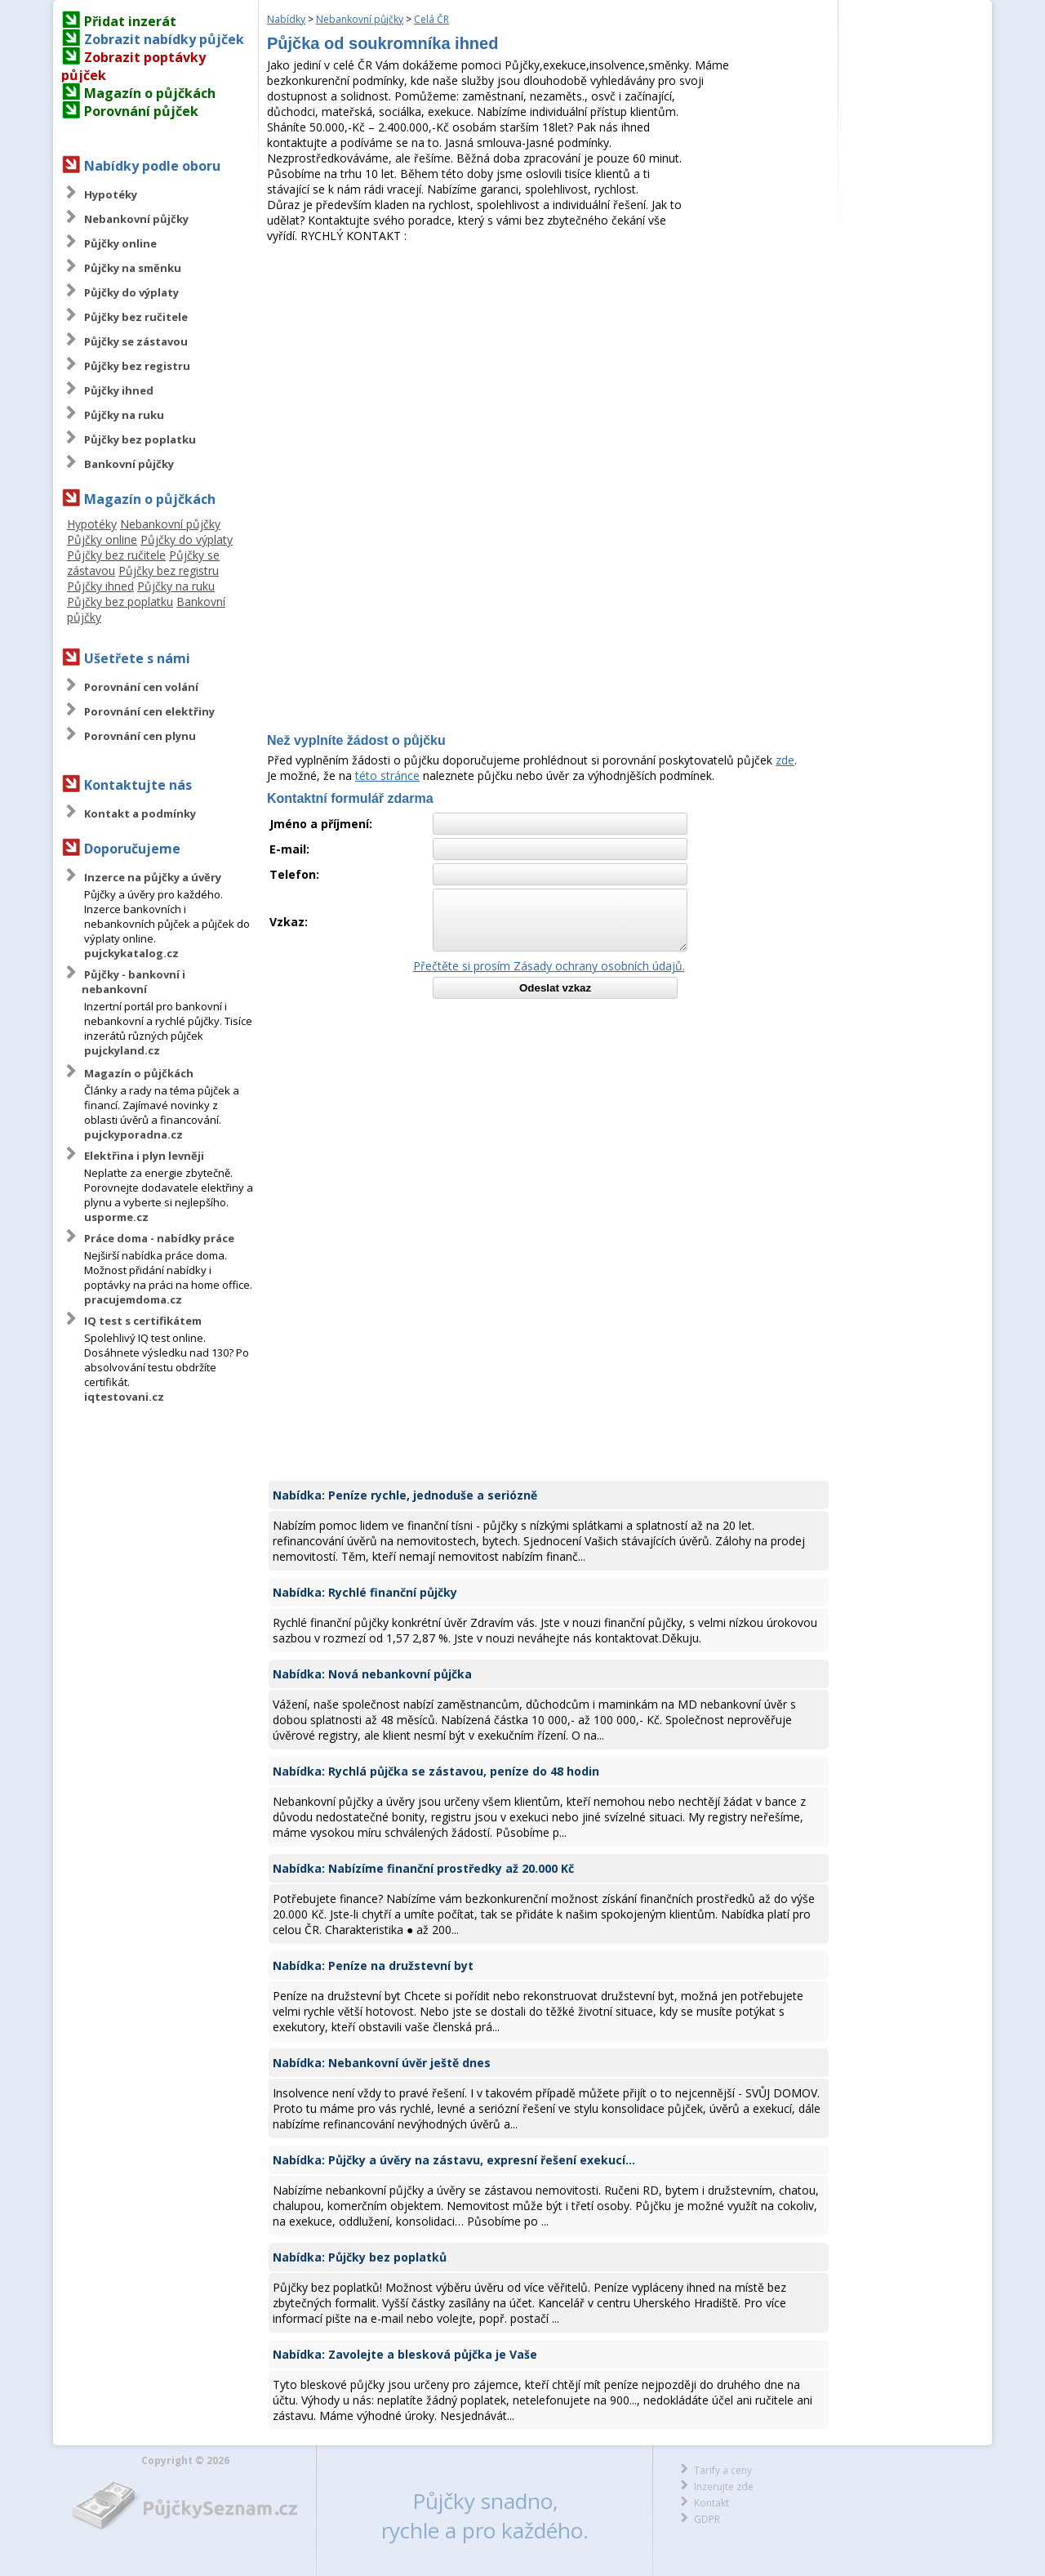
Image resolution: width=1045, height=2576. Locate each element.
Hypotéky (110, 194)
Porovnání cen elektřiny (149, 711)
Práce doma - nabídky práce (159, 1238)
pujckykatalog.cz (131, 953)
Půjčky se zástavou (136, 341)
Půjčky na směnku (132, 268)
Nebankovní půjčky (136, 219)
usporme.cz (116, 1217)
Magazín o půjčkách (150, 93)
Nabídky (286, 19)
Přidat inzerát (130, 21)
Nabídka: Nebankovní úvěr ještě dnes (382, 2062)
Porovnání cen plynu (140, 736)
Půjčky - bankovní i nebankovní (133, 981)
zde (785, 760)
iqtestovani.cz (124, 1396)
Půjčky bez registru (137, 366)
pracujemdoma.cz (133, 1299)
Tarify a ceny (723, 2470)
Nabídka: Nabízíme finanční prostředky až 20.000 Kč (423, 1868)
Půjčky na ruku (124, 415)
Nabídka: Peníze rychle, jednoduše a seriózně (405, 1495)
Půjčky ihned (118, 390)
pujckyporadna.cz (133, 1134)
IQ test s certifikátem (143, 1320)
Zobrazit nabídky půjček (164, 39)
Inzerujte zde (724, 2487)
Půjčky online (120, 243)
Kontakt (711, 2503)
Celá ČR (431, 19)
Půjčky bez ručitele (136, 317)
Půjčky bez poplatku (140, 439)
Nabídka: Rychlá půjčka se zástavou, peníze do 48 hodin (436, 1771)
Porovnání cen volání (141, 687)
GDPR (707, 2519)
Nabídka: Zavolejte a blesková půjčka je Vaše (405, 2354)
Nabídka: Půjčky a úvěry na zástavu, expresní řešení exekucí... (454, 2160)
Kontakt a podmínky (140, 813)
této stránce (387, 775)
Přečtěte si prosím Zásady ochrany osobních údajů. (549, 966)
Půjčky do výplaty (131, 292)
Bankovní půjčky (129, 464)
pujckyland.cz (122, 1050)
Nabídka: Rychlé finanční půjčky (365, 1592)
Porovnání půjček (141, 111)
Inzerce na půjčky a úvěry (152, 877)
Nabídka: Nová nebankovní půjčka (372, 1674)
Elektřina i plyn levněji (144, 1155)
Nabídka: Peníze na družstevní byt (373, 1965)
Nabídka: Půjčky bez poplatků (360, 2257)
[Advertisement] (548, 366)
